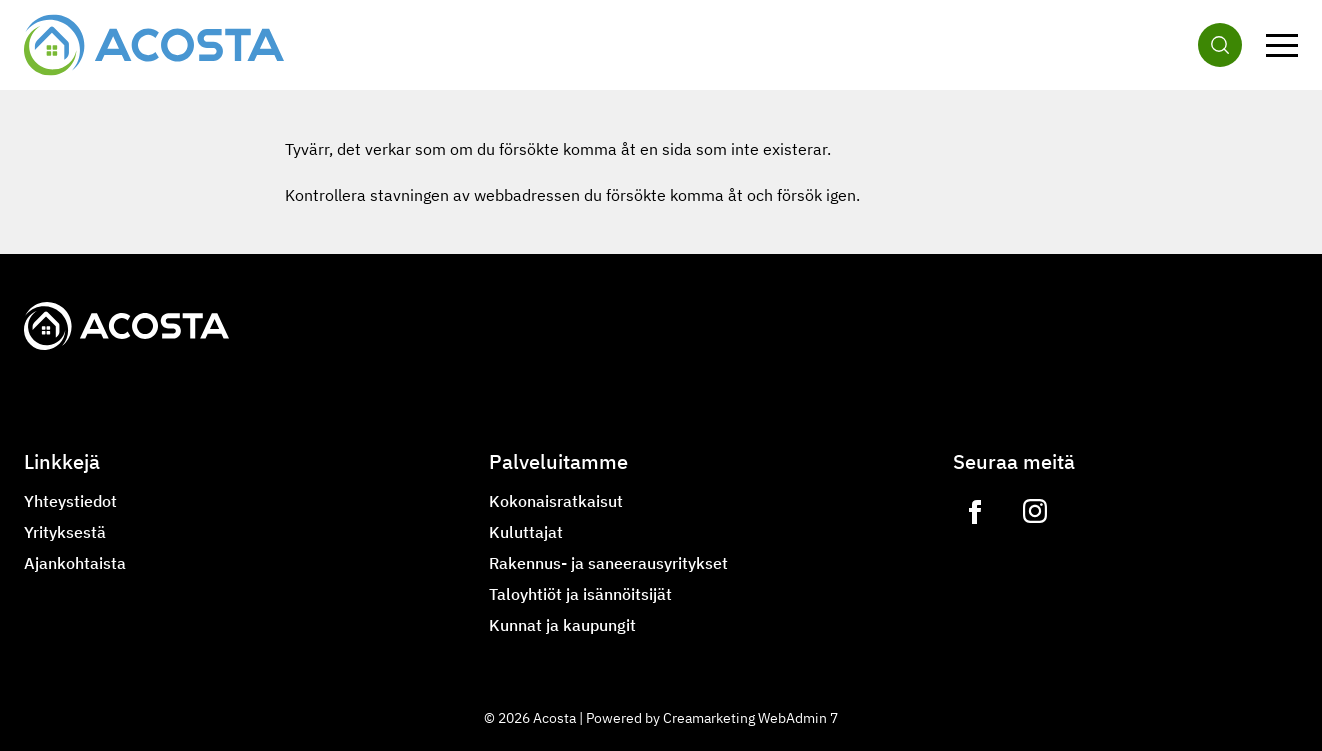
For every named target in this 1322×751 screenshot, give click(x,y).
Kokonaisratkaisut (556, 501)
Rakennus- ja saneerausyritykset (608, 563)
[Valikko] (1282, 45)
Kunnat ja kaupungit (562, 625)
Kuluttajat (526, 532)
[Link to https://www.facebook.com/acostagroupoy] (975, 512)
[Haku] (1220, 45)
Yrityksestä (65, 532)
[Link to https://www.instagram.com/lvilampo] (1035, 512)
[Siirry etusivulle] (154, 45)
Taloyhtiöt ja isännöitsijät (580, 594)
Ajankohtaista (75, 563)
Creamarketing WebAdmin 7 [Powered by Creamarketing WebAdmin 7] (750, 718)
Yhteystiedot (70, 501)
